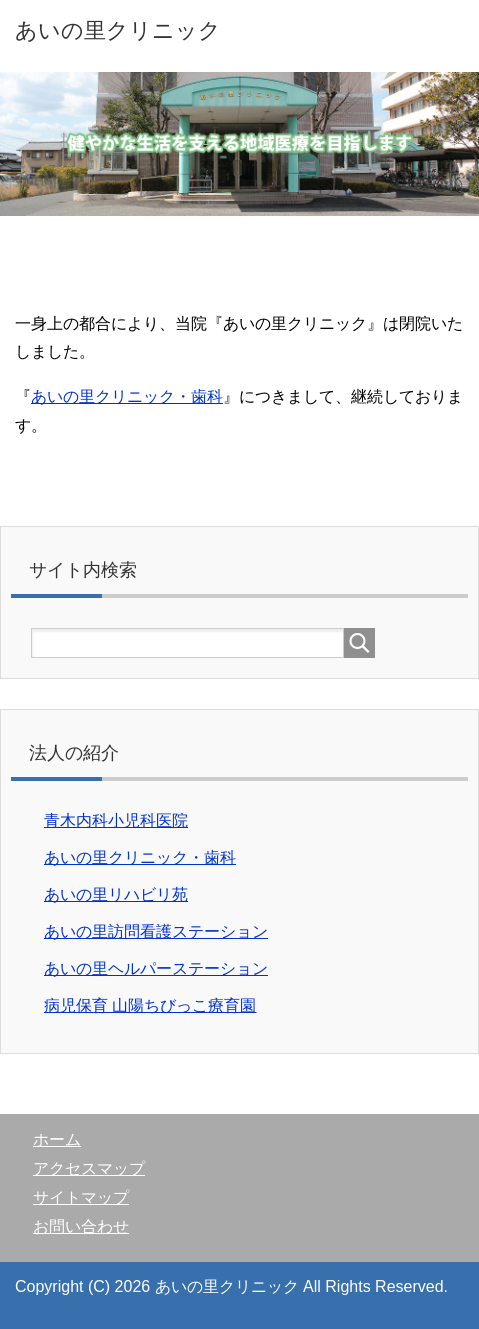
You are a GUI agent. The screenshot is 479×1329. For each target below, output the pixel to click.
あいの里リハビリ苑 (116, 894)
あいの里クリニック (118, 30)
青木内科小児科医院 (116, 820)
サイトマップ (81, 1197)
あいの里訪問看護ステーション (156, 931)
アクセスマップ (89, 1168)
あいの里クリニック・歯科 (127, 396)
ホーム (57, 1139)
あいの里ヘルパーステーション (156, 968)
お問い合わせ (81, 1226)
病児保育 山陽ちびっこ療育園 (150, 1005)
